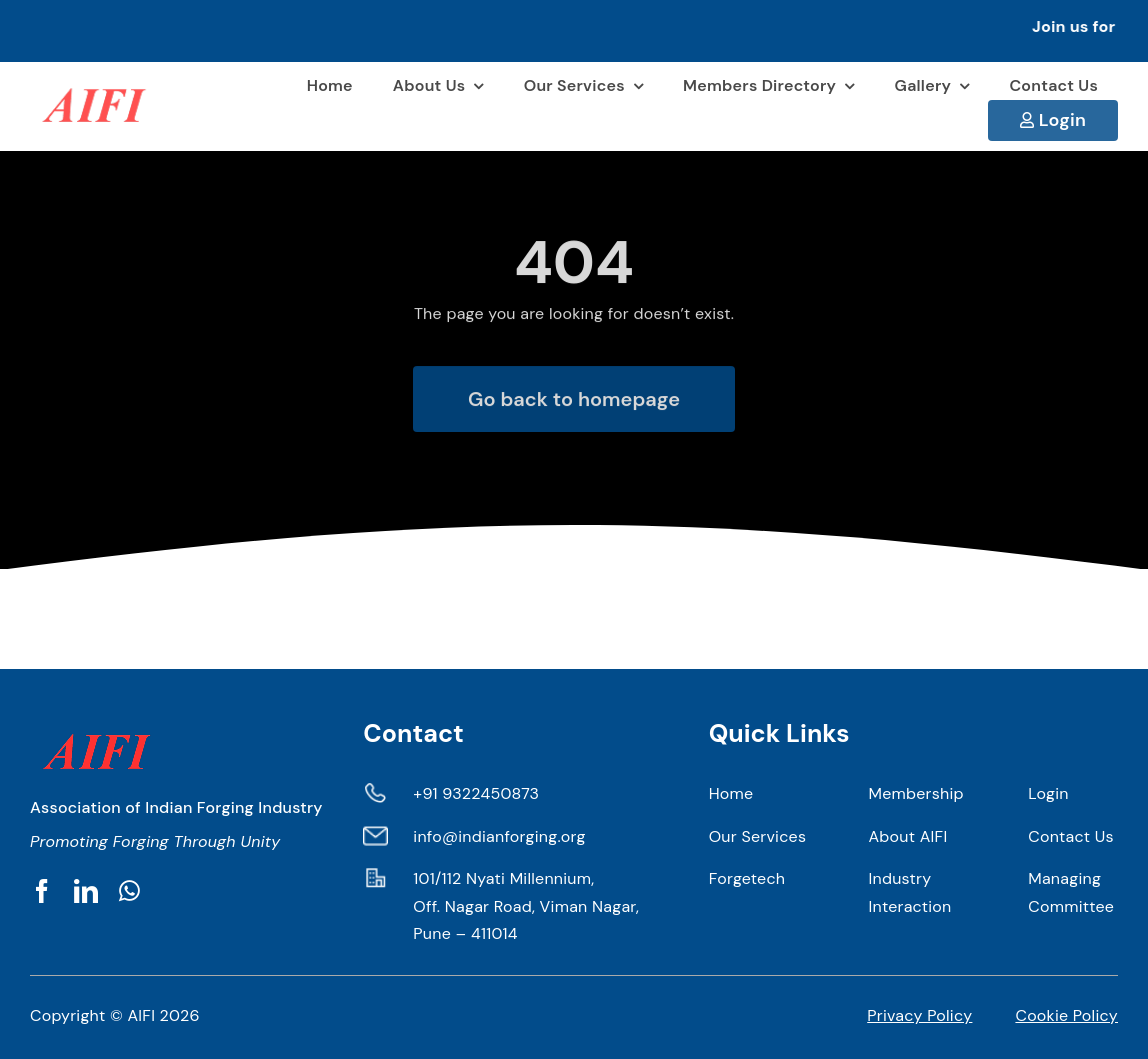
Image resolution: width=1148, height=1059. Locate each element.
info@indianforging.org (499, 836)
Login (1062, 120)
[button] (574, 31)
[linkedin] (86, 891)
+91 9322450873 (476, 793)
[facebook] (42, 891)
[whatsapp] (129, 891)
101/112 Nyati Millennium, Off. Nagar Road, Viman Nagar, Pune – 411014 (526, 906)
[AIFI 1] (92, 79)
